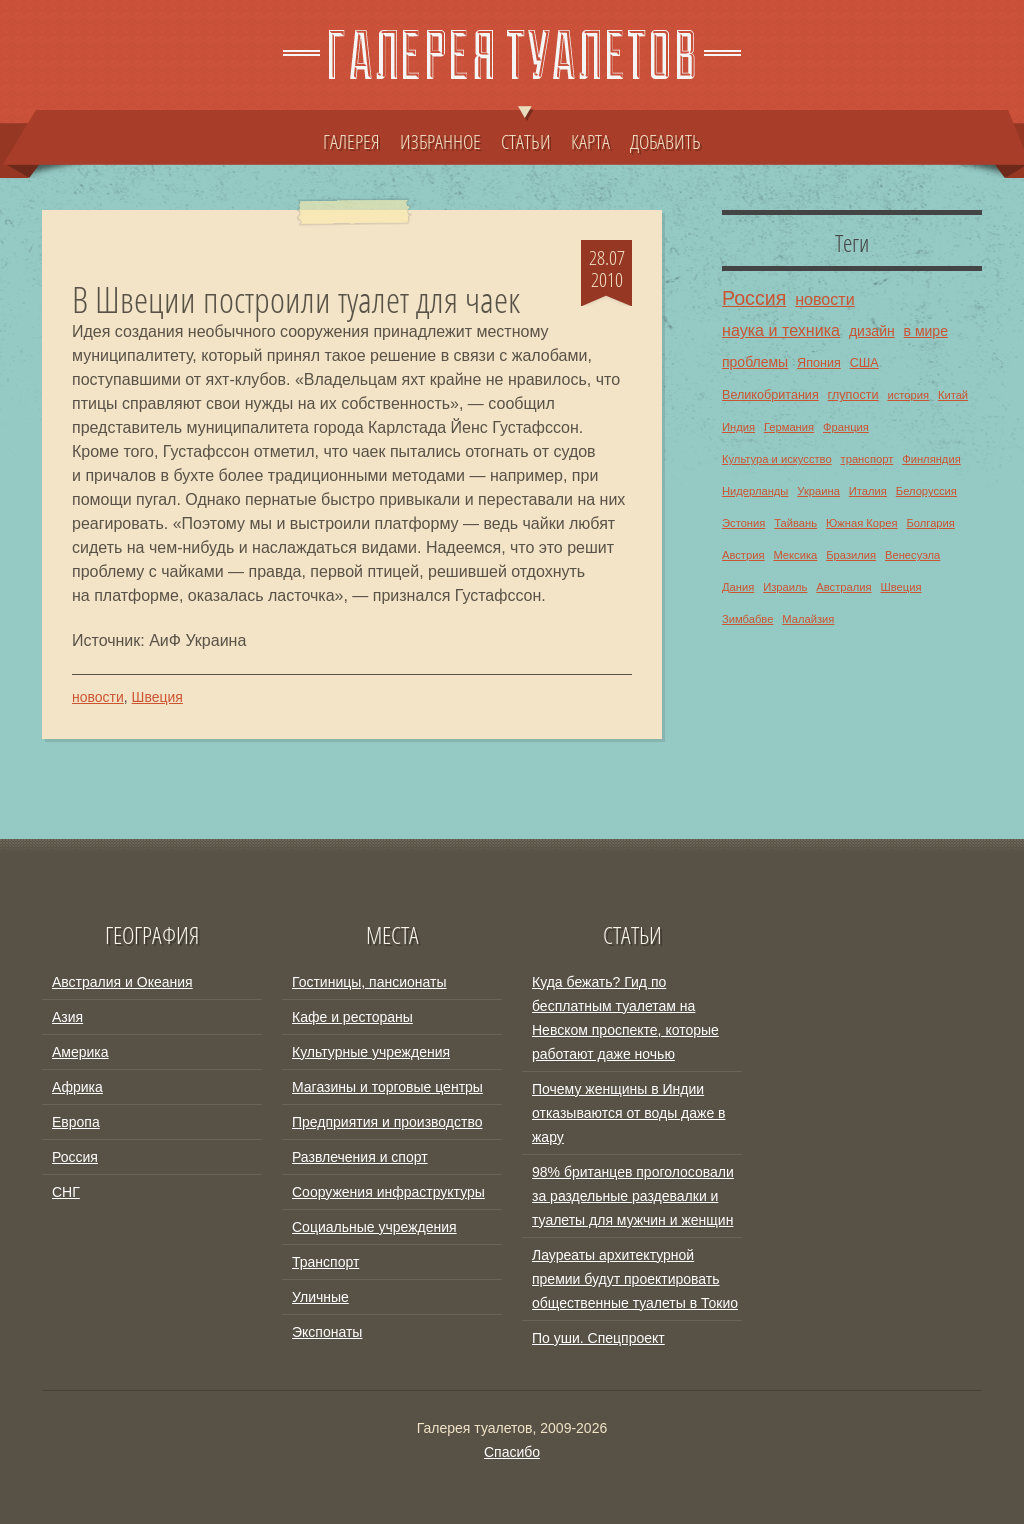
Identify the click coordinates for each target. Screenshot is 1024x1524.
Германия (789, 427)
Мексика (795, 555)
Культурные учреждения (371, 1052)
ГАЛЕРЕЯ (351, 141)
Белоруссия (926, 491)
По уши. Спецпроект (598, 1338)
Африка (77, 1087)
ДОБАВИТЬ (665, 141)
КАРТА (590, 141)
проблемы (755, 362)
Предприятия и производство (387, 1122)
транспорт (867, 459)
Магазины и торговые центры (387, 1087)
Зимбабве (747, 619)
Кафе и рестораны (352, 1017)
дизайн (872, 331)
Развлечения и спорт (360, 1157)
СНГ (66, 1192)
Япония (819, 363)
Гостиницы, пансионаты (369, 982)
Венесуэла (912, 555)
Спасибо (512, 1452)
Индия (738, 427)
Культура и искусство (777, 459)
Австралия (843, 587)
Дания (738, 587)
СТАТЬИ (526, 132)
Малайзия (808, 619)
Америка (80, 1052)
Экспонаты (327, 1332)
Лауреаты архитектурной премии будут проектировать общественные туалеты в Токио (635, 1279)
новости (98, 697)
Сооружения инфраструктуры (388, 1192)
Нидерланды (755, 491)
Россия (754, 298)
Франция (846, 427)
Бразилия (851, 555)
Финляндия (931, 459)
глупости (853, 395)
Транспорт (325, 1262)
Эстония (743, 523)
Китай (953, 395)
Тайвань (795, 523)
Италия (868, 491)
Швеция (157, 697)
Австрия (743, 555)
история (908, 395)
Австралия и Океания (122, 982)
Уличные (320, 1297)
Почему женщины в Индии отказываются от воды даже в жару (629, 1113)
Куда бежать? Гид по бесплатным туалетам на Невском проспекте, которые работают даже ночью (625, 1018)
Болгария (930, 523)
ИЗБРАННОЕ (440, 141)
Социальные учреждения (374, 1227)
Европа (76, 1122)
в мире (926, 331)
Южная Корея (862, 523)
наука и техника (781, 330)
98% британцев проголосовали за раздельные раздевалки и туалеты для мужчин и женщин (633, 1196)
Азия (67, 1017)
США (864, 363)
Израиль (785, 587)
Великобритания (770, 395)
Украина (818, 491)
